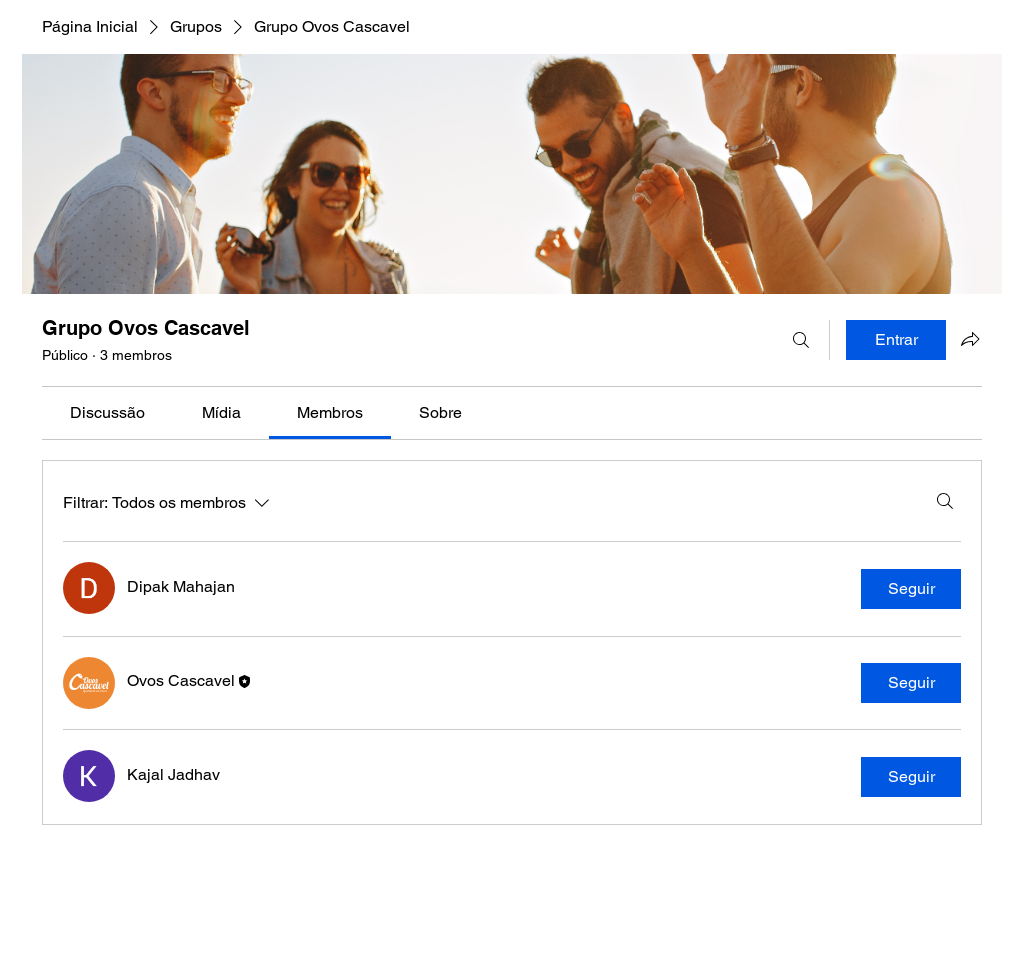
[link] (107, 412)
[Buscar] (801, 340)
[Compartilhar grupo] (970, 339)
